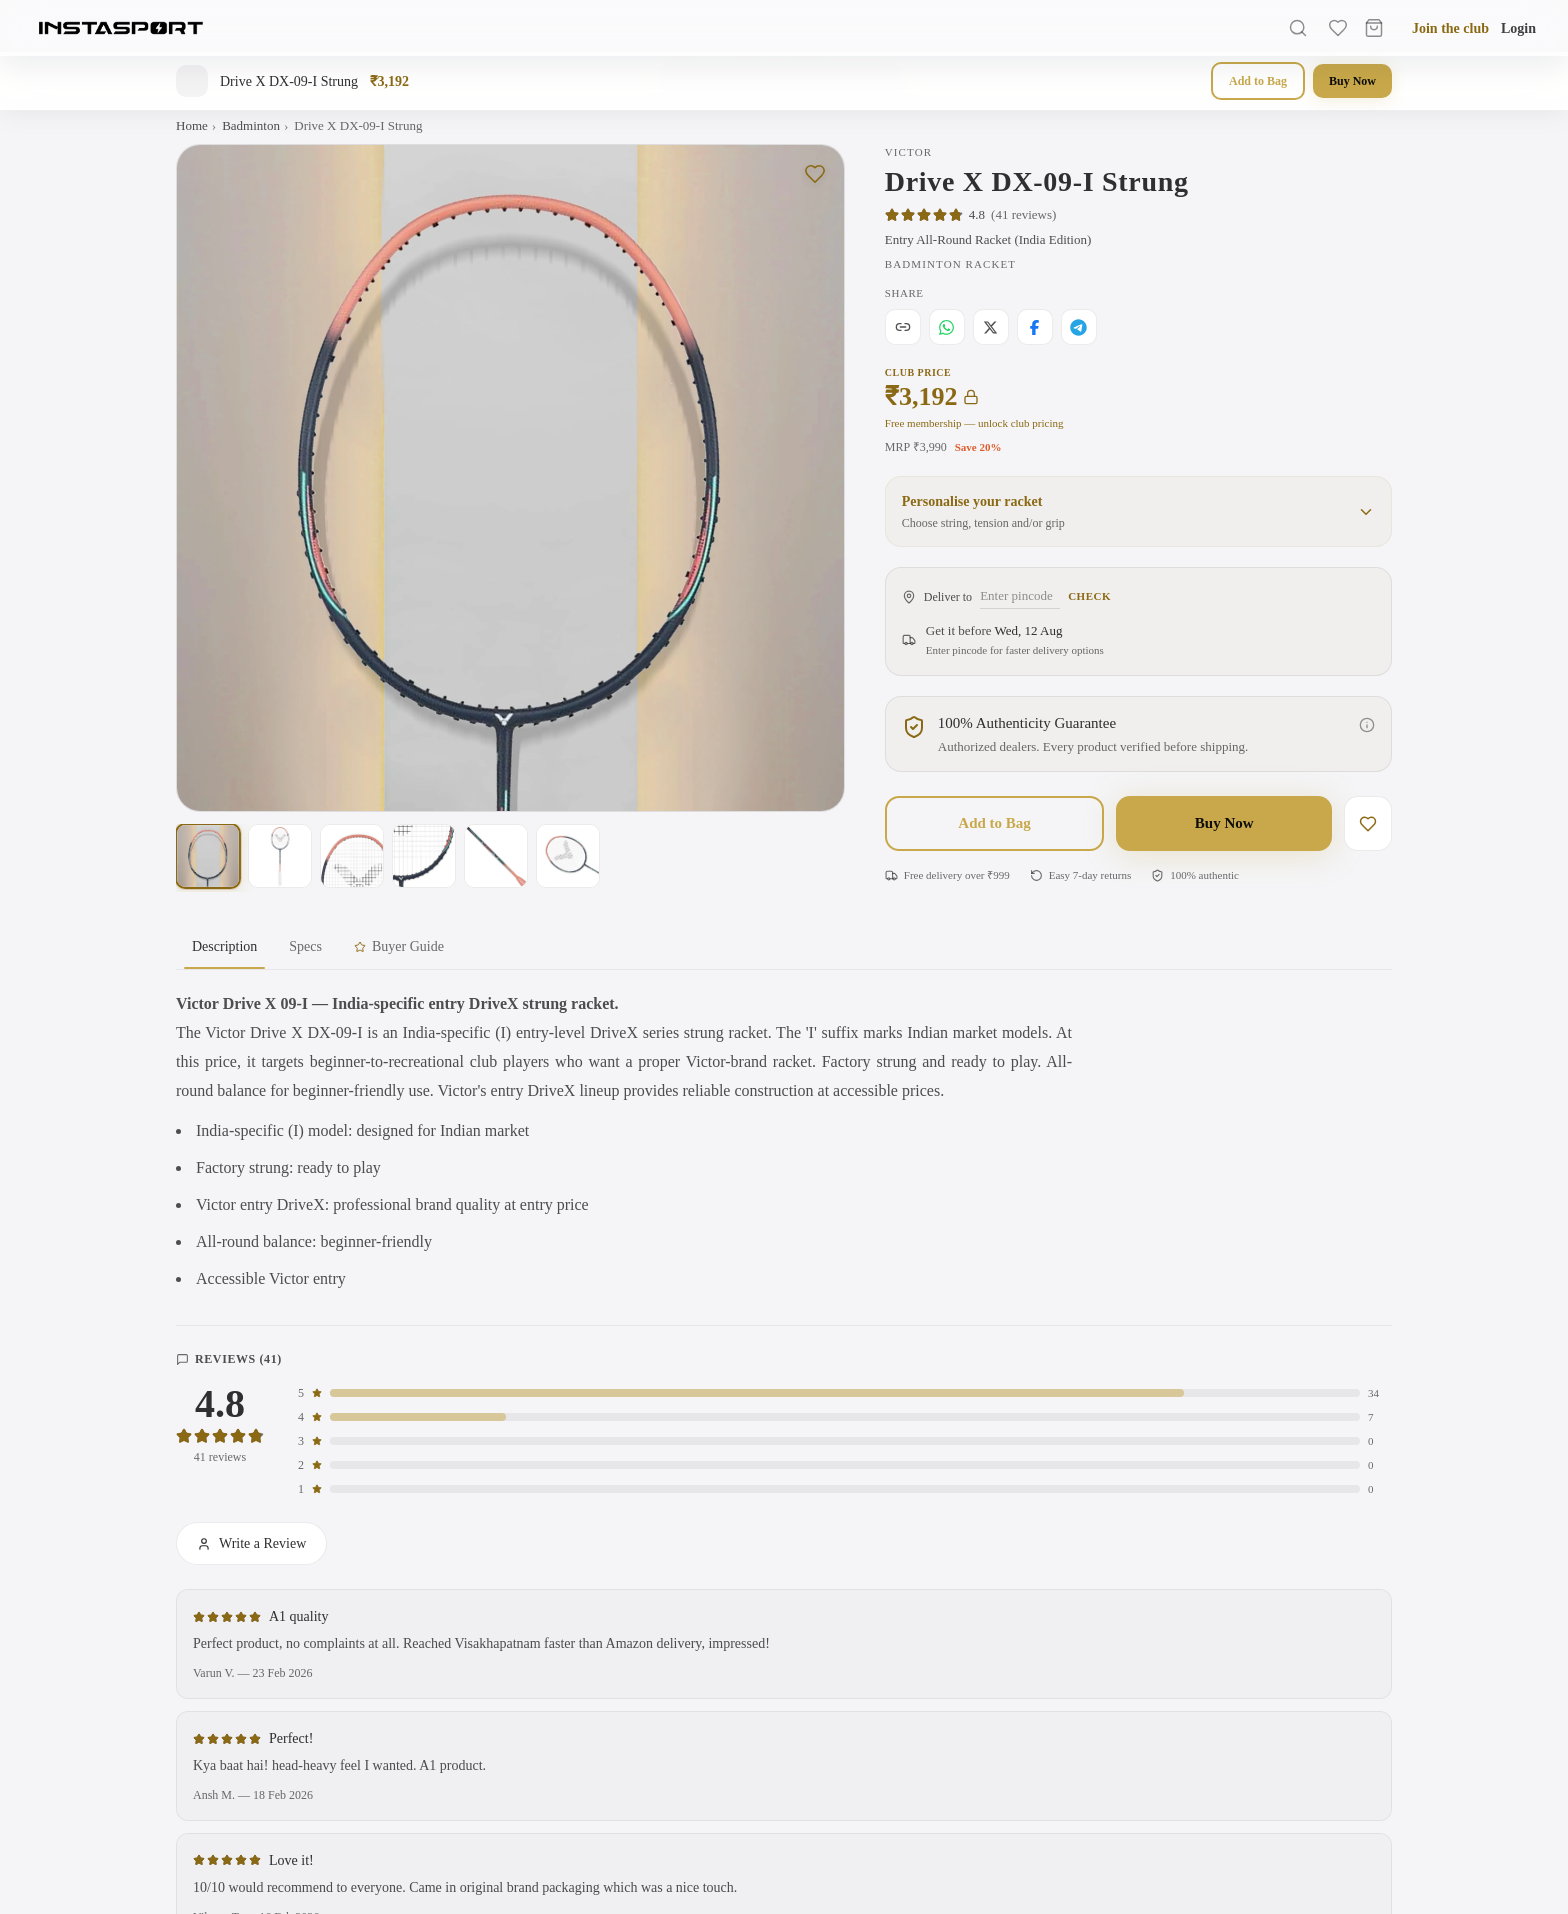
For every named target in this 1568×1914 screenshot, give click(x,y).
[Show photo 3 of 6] (352, 856)
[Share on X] (991, 327)
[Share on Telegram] (1079, 327)
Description (224, 954)
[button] (1138, 511)
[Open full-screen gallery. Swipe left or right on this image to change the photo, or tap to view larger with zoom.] (510, 478)
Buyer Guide (399, 946)
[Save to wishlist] (815, 174)
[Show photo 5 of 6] (496, 856)
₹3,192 (932, 397)
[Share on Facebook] (1035, 327)
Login (1518, 28)
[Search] (1298, 28)
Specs (305, 946)
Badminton (251, 125)
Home (192, 125)
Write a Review (251, 1543)
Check (1089, 596)
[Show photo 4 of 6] (424, 856)
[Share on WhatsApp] (947, 327)
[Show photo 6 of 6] (568, 856)
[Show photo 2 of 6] (280, 856)
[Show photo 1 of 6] (208, 856)
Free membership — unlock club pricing (974, 423)
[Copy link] (903, 327)
